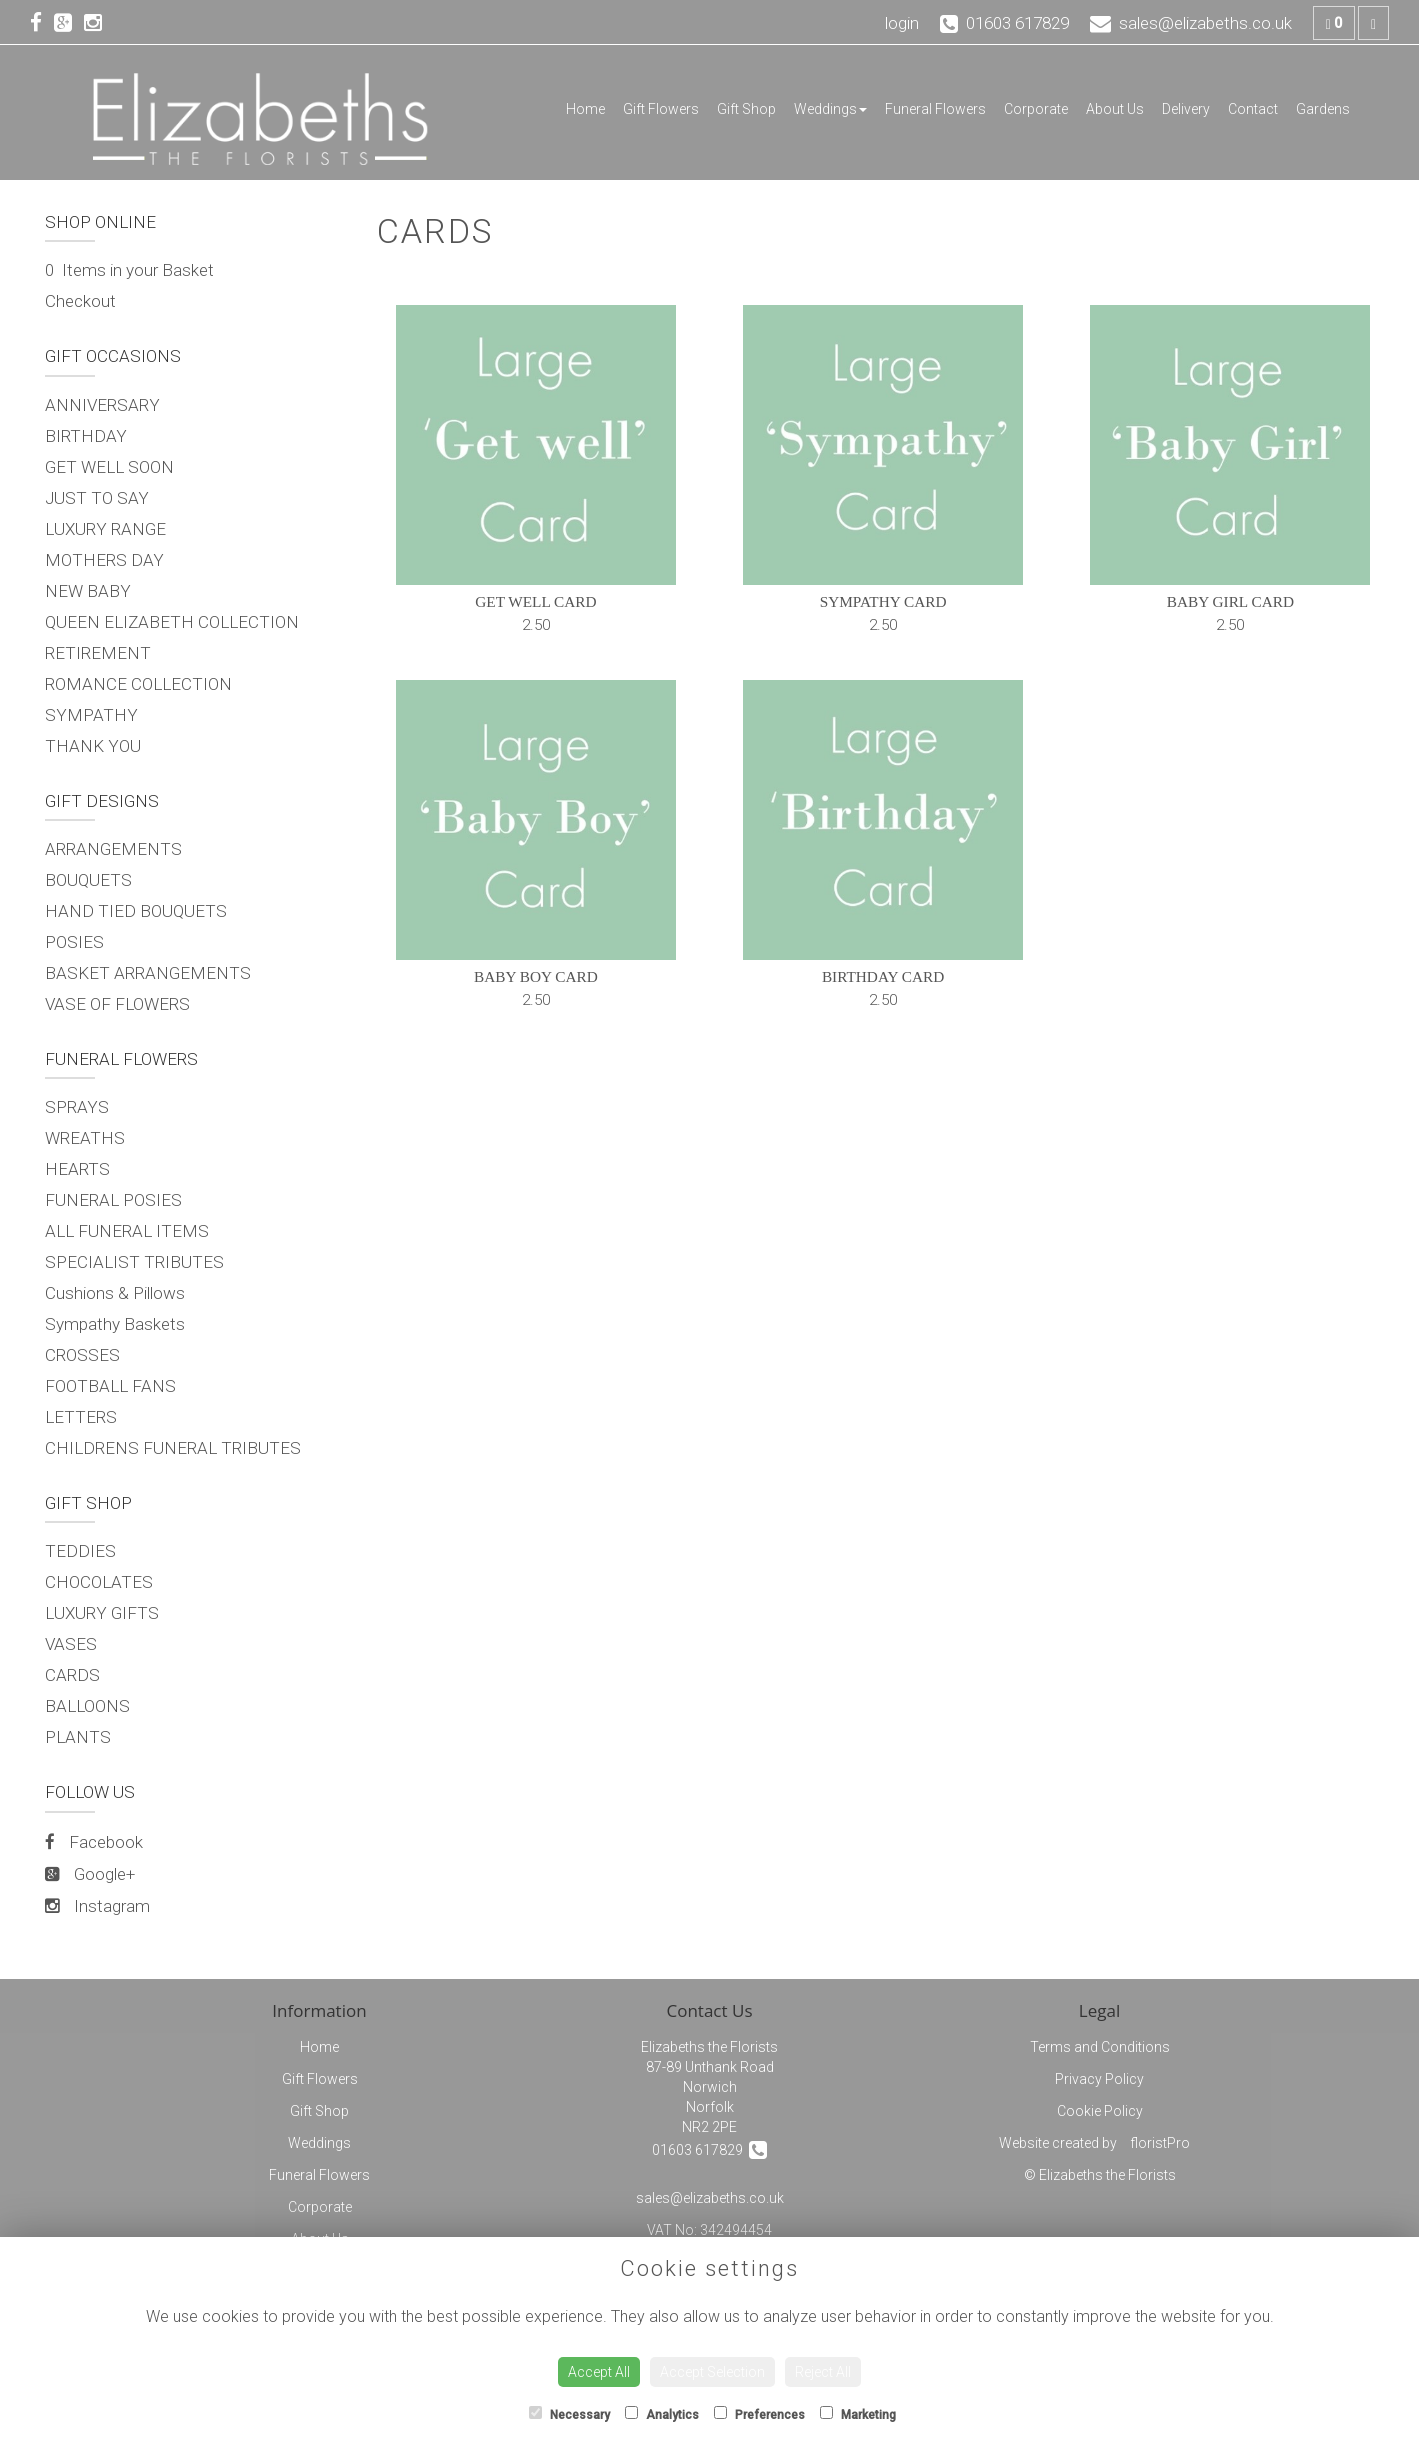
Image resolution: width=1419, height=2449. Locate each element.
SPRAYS (77, 1107)
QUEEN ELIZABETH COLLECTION (172, 622)
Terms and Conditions (1100, 2047)
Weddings (830, 109)
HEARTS (77, 1169)
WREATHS (85, 1138)
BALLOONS (87, 1706)
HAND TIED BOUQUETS (136, 911)
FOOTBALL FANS (110, 1386)
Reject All (823, 2372)
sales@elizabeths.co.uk (710, 2198)
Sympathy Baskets (115, 1324)
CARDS (72, 1675)
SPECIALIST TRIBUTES (134, 1262)
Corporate (1036, 109)
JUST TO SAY (97, 498)
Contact (1253, 109)
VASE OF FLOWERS (117, 1004)
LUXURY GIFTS (102, 1613)
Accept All (599, 2372)
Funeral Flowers (935, 109)
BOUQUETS (88, 880)
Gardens (1323, 109)
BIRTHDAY (86, 436)
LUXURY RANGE (105, 529)
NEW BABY (88, 591)
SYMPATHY (91, 715)
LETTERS (81, 1417)
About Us (1115, 109)
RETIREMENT (98, 653)
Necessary (569, 2414)
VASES (71, 1644)
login (902, 23)
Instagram (97, 1906)
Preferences (759, 2414)
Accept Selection (712, 2372)
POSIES (74, 942)
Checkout (80, 301)
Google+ (90, 1874)
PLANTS (78, 1737)
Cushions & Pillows (115, 1293)
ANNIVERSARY (102, 405)
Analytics (662, 2414)
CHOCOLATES (99, 1582)
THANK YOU (93, 746)
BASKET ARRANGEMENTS (148, 973)
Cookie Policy (1100, 2111)
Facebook (94, 1842)
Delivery (1186, 109)
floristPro (1160, 2143)
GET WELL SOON (109, 467)
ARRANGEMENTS (113, 849)
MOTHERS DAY (104, 560)
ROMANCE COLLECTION (138, 684)
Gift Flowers (661, 109)
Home (585, 109)
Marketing (858, 2414)
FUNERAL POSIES (113, 1200)
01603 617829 (709, 2149)
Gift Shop (746, 109)
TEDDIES (80, 1551)
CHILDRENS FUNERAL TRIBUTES (173, 1448)
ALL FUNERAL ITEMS (127, 1231)
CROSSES (82, 1355)
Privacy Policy (1099, 2079)
